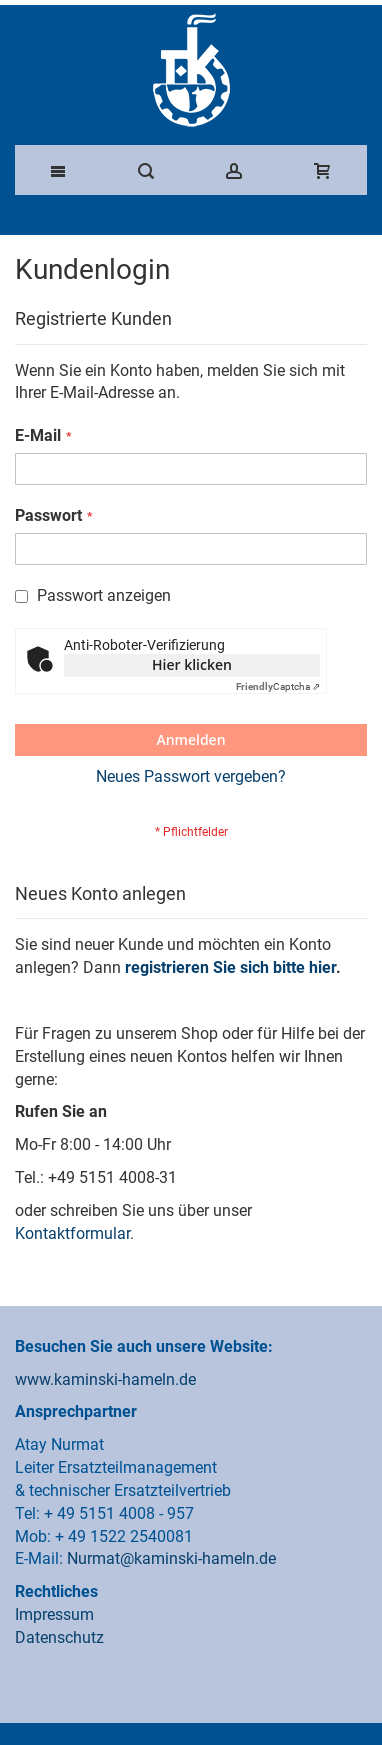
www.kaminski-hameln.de (105, 1379)
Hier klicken (192, 664)
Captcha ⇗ (278, 686)
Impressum (54, 1614)
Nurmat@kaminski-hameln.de (171, 1558)
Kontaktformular (72, 1233)
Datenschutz (59, 1637)
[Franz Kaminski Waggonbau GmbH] (190, 70)
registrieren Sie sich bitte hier (230, 967)
